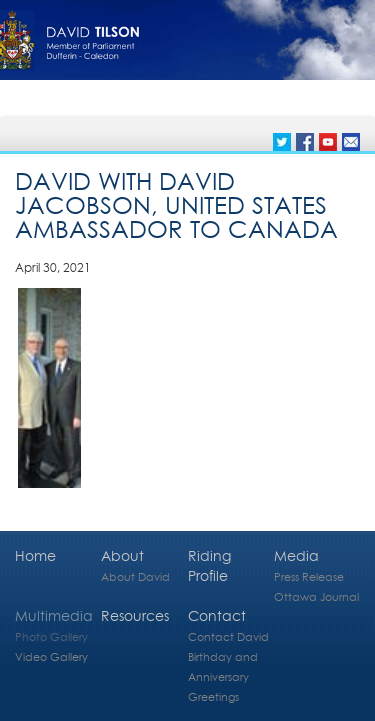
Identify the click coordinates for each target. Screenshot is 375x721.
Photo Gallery (51, 636)
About (122, 555)
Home (35, 555)
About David (135, 576)
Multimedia (54, 615)
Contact (217, 615)
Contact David (228, 636)
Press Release (309, 576)
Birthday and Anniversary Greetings (223, 676)
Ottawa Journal (316, 596)
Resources (135, 615)
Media (296, 555)
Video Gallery (51, 656)
